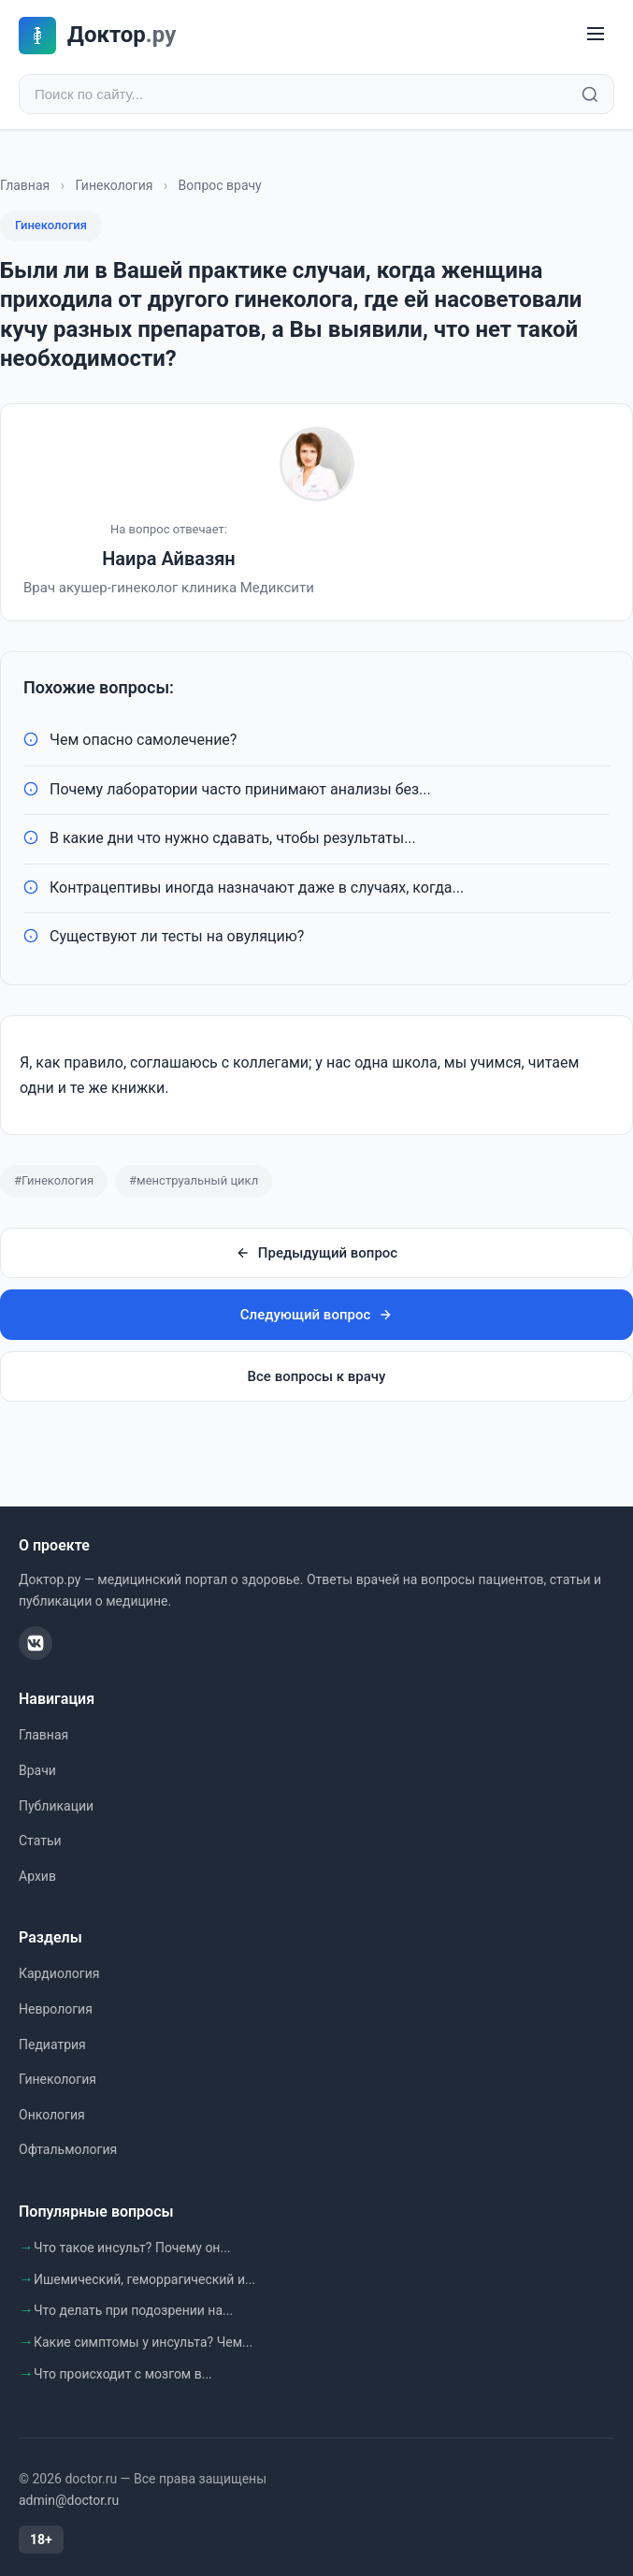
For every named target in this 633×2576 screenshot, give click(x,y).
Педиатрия (52, 2044)
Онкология (52, 2114)
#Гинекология (54, 1180)
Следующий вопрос (316, 1314)
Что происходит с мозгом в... (123, 2373)
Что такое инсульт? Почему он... (132, 2247)
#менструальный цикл (193, 1180)
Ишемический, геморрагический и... (144, 2279)
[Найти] (590, 94)
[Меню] (595, 35)
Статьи (40, 1840)
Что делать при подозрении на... (133, 2310)
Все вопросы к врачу (317, 1376)
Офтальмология (68, 2149)
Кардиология (59, 1973)
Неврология (56, 2008)
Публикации (56, 1805)
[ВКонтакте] (35, 1643)
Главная (25, 185)
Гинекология (113, 185)
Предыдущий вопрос (316, 1252)
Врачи (37, 1770)
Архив (37, 1876)
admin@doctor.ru (69, 2500)
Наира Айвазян (169, 558)
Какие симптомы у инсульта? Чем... (143, 2342)
